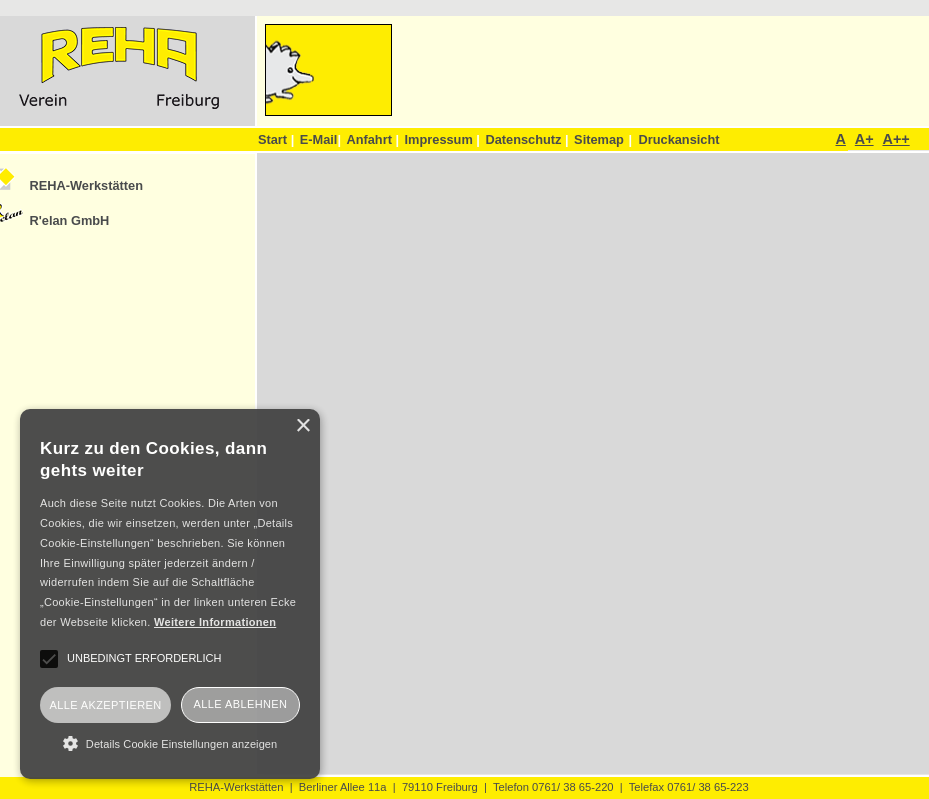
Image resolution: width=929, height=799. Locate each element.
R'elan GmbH (70, 220)
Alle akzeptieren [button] (105, 705)
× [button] (302, 426)
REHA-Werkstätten (87, 185)
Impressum (442, 139)
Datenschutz (526, 139)
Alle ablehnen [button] (241, 704)
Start (276, 139)
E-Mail (320, 139)
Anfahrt (372, 139)
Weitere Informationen (215, 622)
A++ (895, 139)
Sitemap (599, 139)
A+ (864, 139)
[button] (170, 743)
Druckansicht (678, 139)
